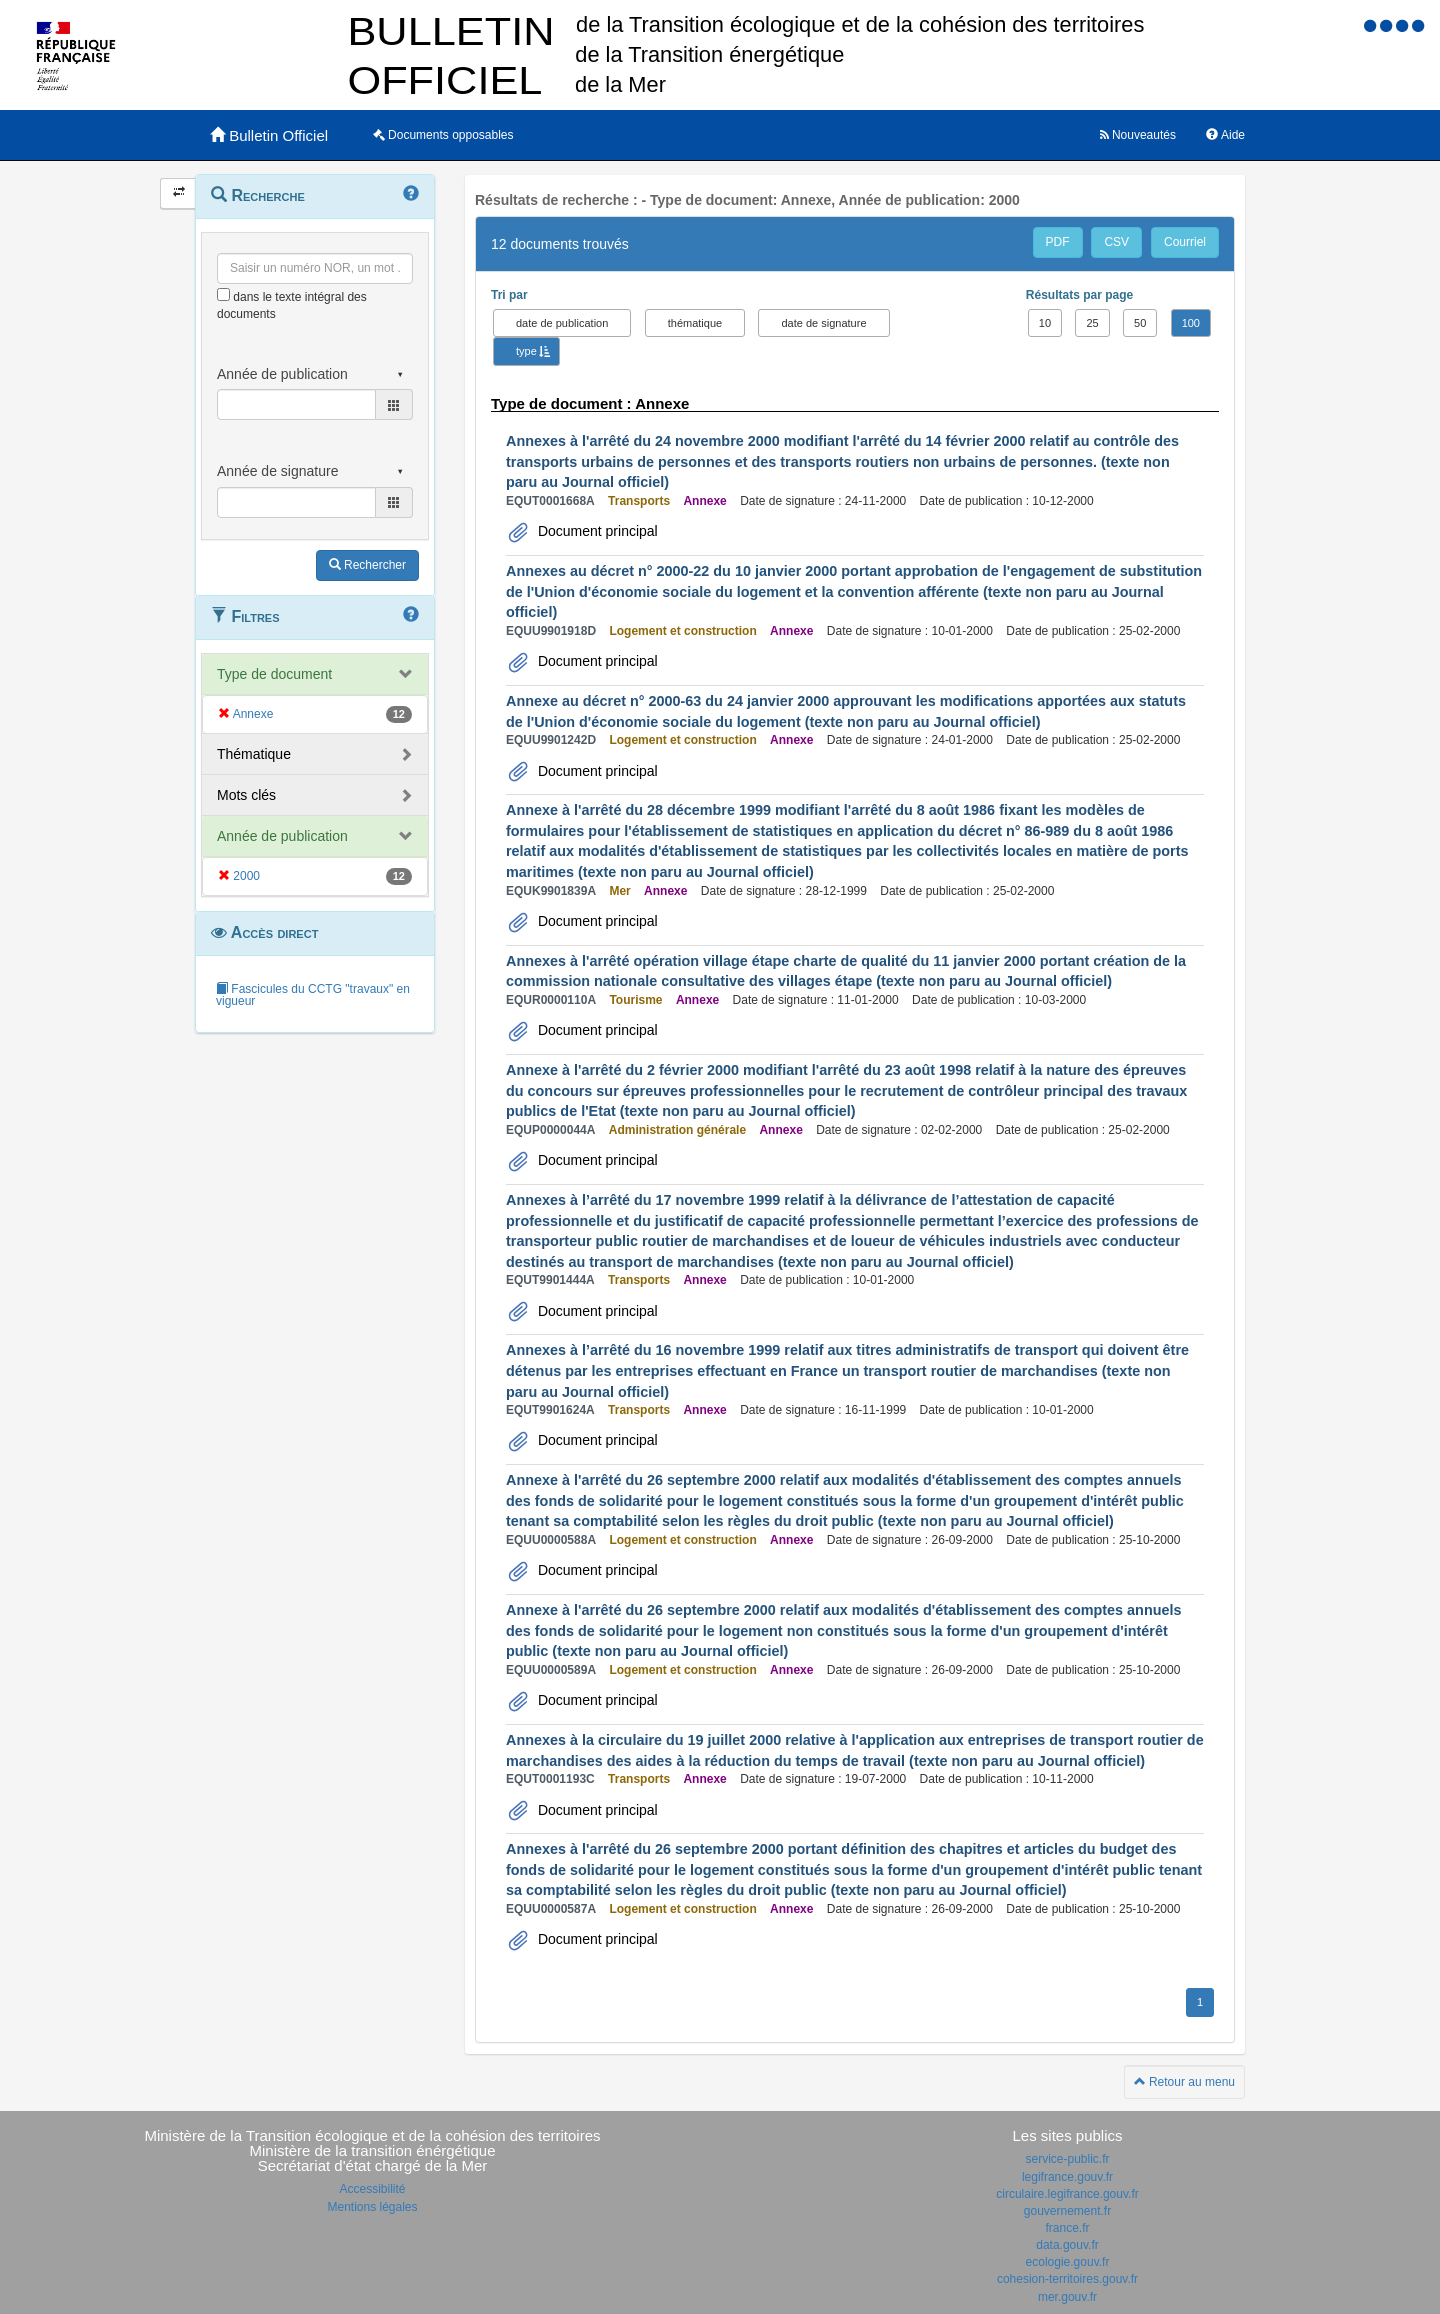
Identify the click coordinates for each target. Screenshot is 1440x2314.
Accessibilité (372, 2189)
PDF (1058, 242)
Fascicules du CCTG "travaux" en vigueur (313, 995)
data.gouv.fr (1067, 2245)
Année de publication (282, 836)
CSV (1116, 242)
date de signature (823, 323)
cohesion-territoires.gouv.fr (1067, 2279)
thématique (695, 323)
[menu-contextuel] (223, 294)
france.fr (1067, 2228)
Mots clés (246, 795)
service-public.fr (1067, 2159)
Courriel (1185, 242)
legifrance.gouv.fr (1067, 2177)
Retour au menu (1184, 2082)
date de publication (562, 323)
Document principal (596, 531)
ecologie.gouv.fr (1068, 2262)
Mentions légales (372, 2207)
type (526, 351)
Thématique (254, 754)
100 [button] (1191, 323)
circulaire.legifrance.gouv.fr (1067, 2194)
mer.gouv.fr (1067, 2297)
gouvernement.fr (1067, 2211)
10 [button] (1045, 323)
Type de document (274, 674)
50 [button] (1140, 323)
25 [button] (1092, 323)
